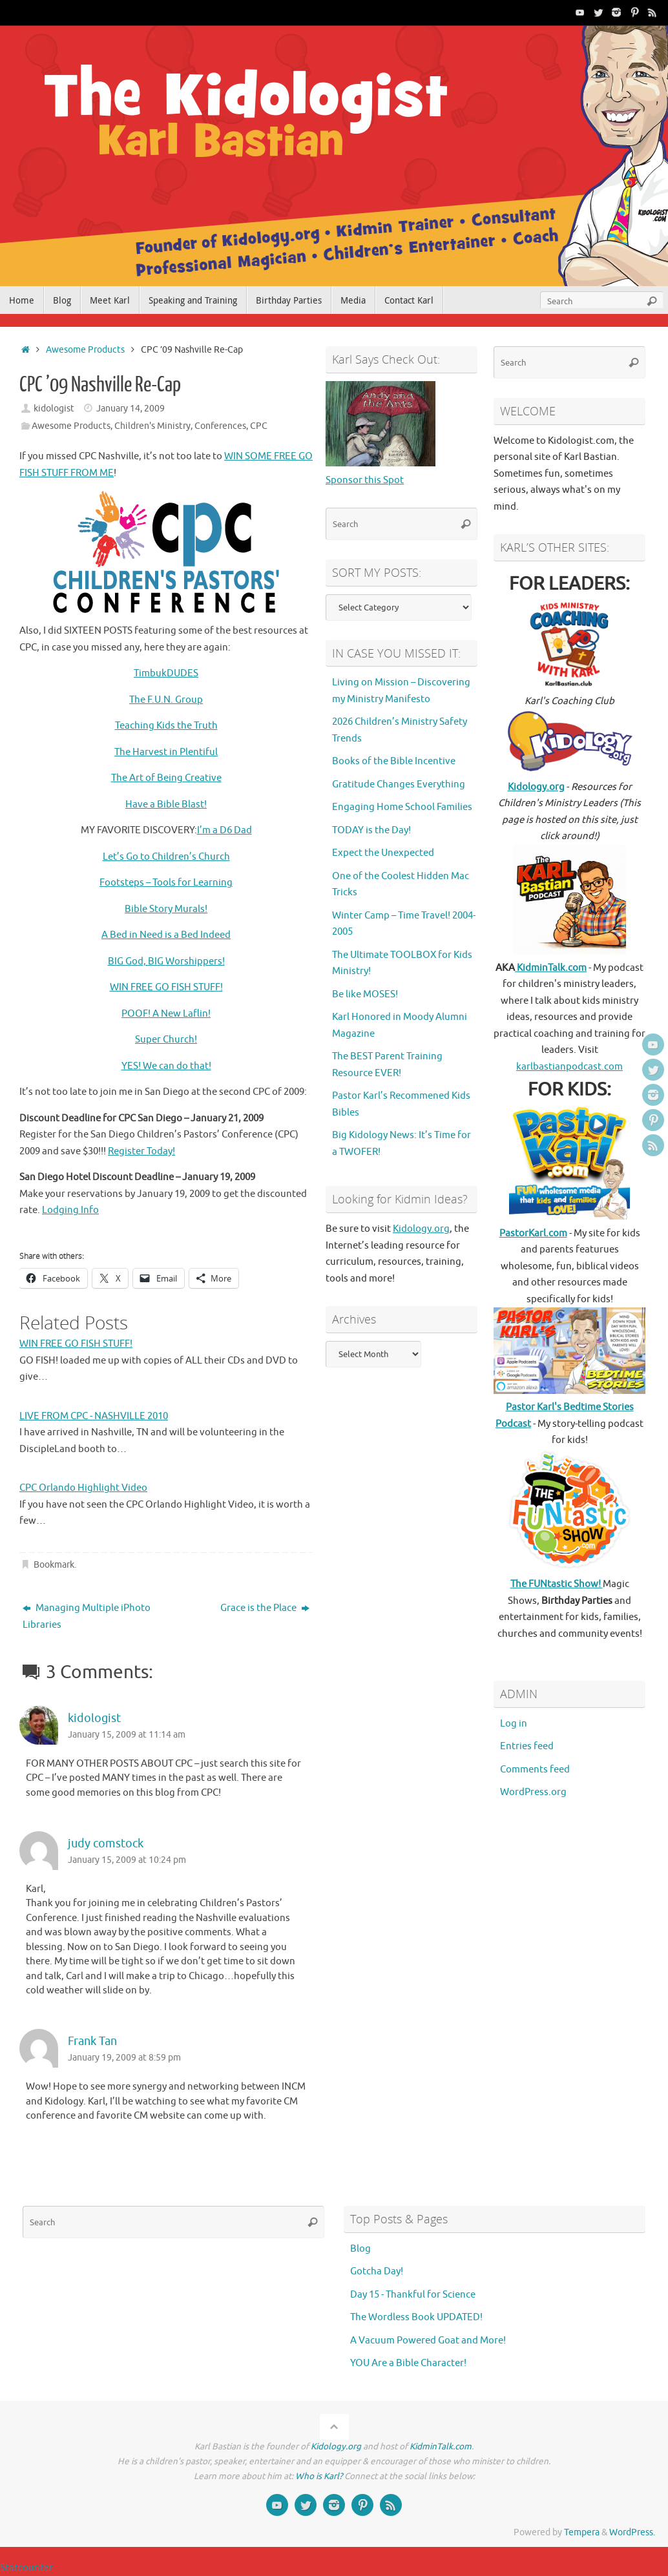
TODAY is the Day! (371, 830)
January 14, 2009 (130, 408)
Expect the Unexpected (383, 853)
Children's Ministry (152, 426)
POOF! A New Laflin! (166, 1014)
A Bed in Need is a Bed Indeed (166, 935)
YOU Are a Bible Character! (408, 2363)
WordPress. (632, 2532)
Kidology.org (421, 1229)
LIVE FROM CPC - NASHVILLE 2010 (93, 1416)
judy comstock (105, 1843)
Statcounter (26, 2568)
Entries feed (527, 1746)
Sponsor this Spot (365, 480)
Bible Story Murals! (166, 909)
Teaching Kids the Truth (166, 726)
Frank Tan (92, 2041)
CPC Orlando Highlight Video (83, 1488)
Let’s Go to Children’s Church (166, 857)
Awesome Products (85, 349)
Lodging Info (70, 1210)
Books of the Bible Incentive (393, 761)
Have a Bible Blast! (166, 804)
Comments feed (535, 1769)
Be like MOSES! (365, 994)
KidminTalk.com (551, 968)
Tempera (582, 2532)
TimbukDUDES (166, 673)
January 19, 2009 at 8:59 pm (124, 2057)
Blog (360, 2249)
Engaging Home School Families (402, 807)
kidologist (54, 408)
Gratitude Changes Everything (398, 784)
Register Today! (141, 1151)
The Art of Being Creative (166, 778)
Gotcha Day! (376, 2271)
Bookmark (54, 1564)
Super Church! (166, 1040)
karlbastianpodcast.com (569, 1067)
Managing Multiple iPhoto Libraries (87, 1616)
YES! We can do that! (166, 1066)
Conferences (220, 426)
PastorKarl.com (533, 1233)
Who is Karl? (318, 2476)
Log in (513, 1724)
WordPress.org (533, 1792)
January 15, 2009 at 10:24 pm (127, 1859)
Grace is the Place (264, 1608)
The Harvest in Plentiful (166, 752)
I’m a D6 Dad (224, 830)
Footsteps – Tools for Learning (166, 883)
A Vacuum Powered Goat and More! (428, 2340)
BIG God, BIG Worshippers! (166, 961)
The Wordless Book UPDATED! (416, 2317)
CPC (258, 426)
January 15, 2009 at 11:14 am (126, 1734)
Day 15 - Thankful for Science (412, 2295)
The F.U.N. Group (166, 700)
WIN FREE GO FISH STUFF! (166, 987)
